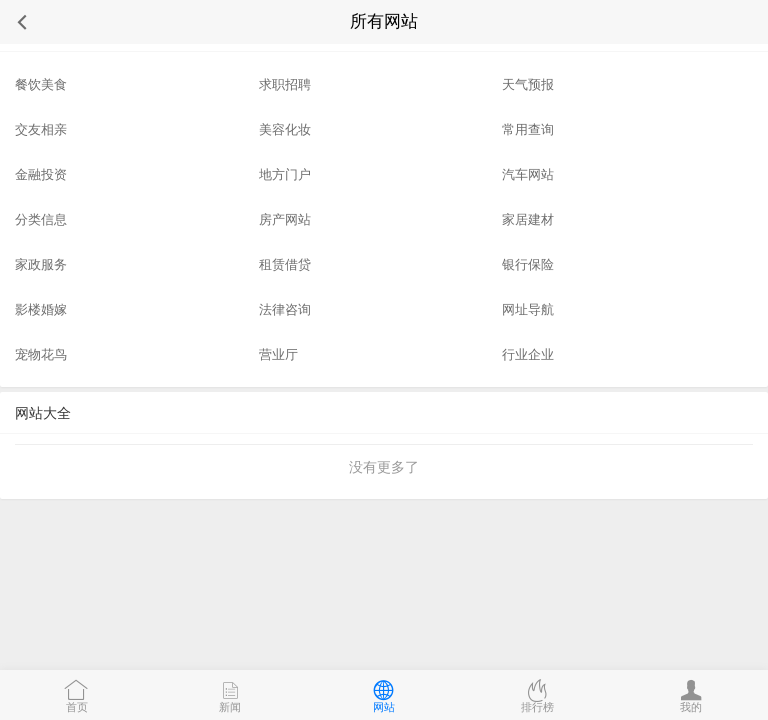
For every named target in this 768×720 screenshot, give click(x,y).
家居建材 (528, 219)
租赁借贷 (285, 264)
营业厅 (278, 354)
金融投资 (41, 174)
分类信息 (41, 219)
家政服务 (41, 264)
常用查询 (528, 129)
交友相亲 (41, 129)
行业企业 (528, 354)
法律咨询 (285, 309)
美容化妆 (285, 129)
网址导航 (528, 309)
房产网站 (285, 219)
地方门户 (285, 174)
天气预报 (528, 84)
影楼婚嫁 (41, 309)
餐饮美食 (41, 84)
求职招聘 (285, 84)
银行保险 (528, 264)
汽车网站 (528, 174)
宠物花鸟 (41, 354)
